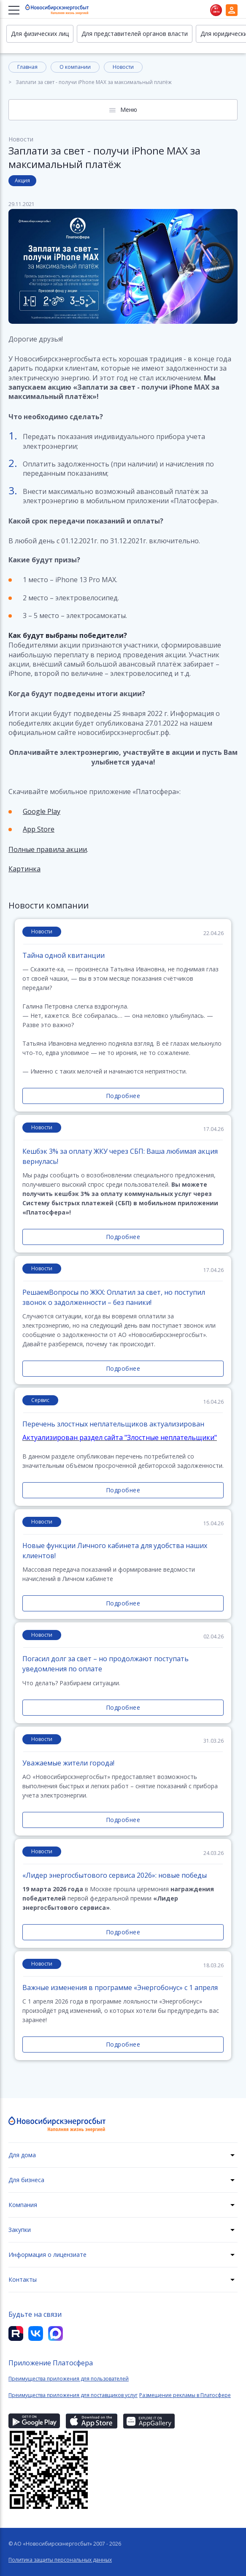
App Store (38, 829)
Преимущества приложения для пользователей (68, 2378)
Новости (123, 67)
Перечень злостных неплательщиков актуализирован (113, 1424)
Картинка (24, 868)
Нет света (216, 10)
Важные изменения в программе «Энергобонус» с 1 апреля (120, 1987)
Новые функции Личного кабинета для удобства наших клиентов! (114, 1550)
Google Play (41, 811)
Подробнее (123, 1096)
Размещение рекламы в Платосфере (185, 2395)
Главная (27, 67)
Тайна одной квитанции (63, 955)
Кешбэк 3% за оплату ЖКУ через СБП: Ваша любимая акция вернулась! (120, 1156)
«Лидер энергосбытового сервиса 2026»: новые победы (114, 1875)
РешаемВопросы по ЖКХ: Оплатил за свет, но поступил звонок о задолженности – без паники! (113, 1297)
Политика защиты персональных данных (60, 2560)
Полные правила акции (47, 849)
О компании (75, 67)
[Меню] (14, 10)
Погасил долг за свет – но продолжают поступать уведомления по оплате (105, 1663)
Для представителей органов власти (134, 34)
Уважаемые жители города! (68, 1763)
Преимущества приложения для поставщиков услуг (73, 2395)
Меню (128, 110)
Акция (22, 180)
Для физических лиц (40, 34)
